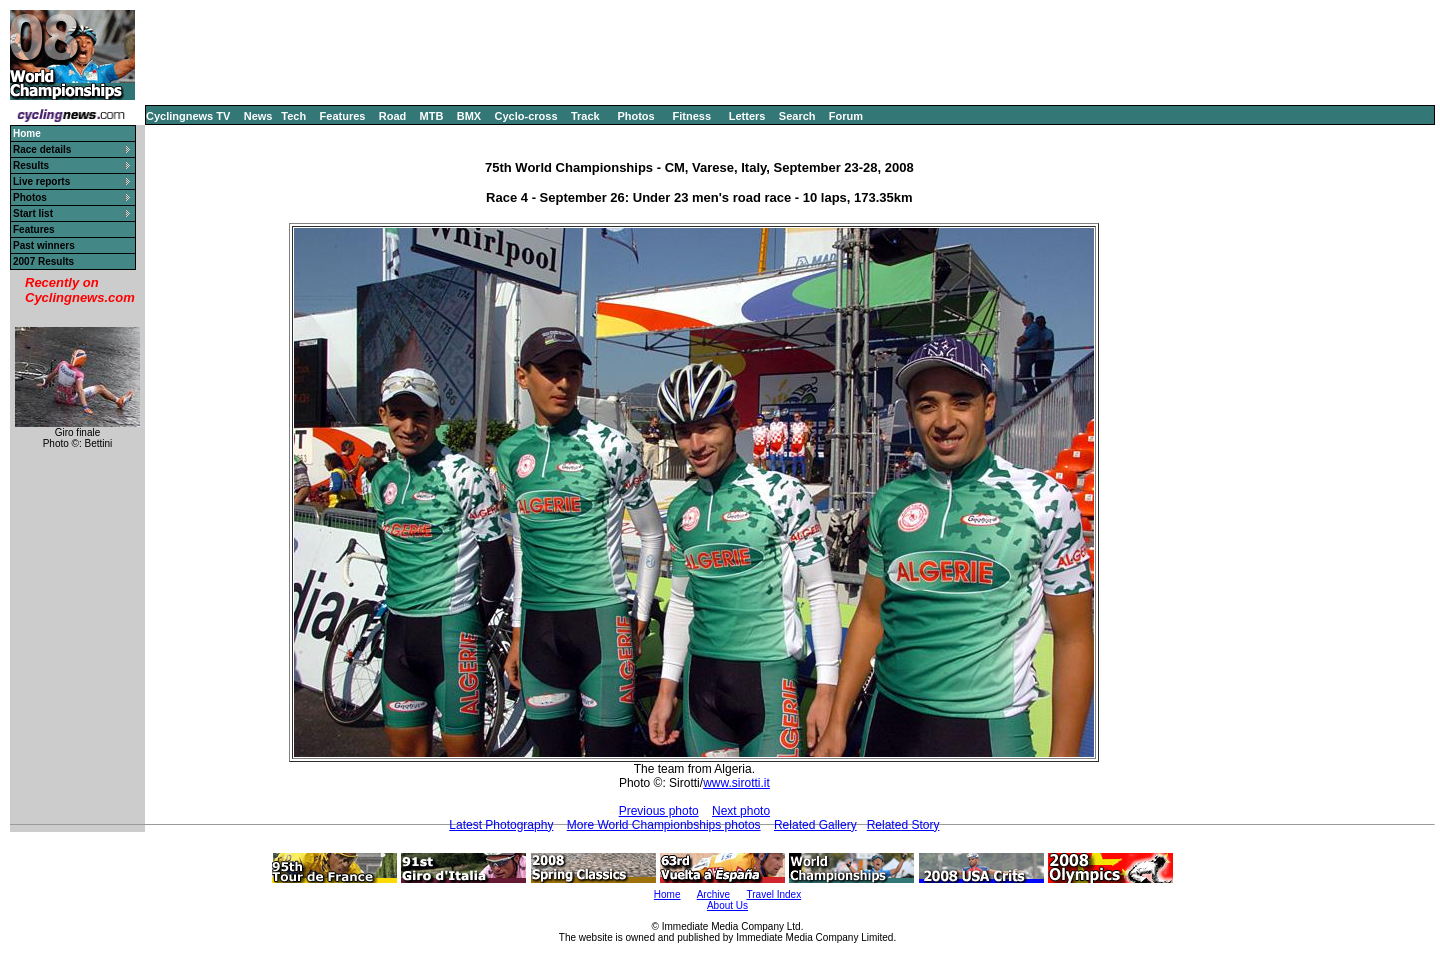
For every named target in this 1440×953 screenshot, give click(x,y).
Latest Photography (501, 825)
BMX (469, 116)
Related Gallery (815, 825)
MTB (432, 116)
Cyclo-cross (526, 116)
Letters (747, 116)
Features (343, 116)
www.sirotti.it (736, 783)
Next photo (741, 811)
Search (797, 116)
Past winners (44, 245)
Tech (293, 116)
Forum (846, 116)
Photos (635, 116)
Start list (33, 213)
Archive (713, 894)
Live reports (41, 181)
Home (667, 894)
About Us (727, 905)
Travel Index (774, 894)
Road (393, 116)
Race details (42, 149)
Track (585, 116)
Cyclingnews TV (188, 116)
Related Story (903, 825)
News (258, 116)
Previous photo (659, 811)
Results (31, 165)
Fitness (691, 116)
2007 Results (43, 261)
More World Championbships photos (664, 825)
